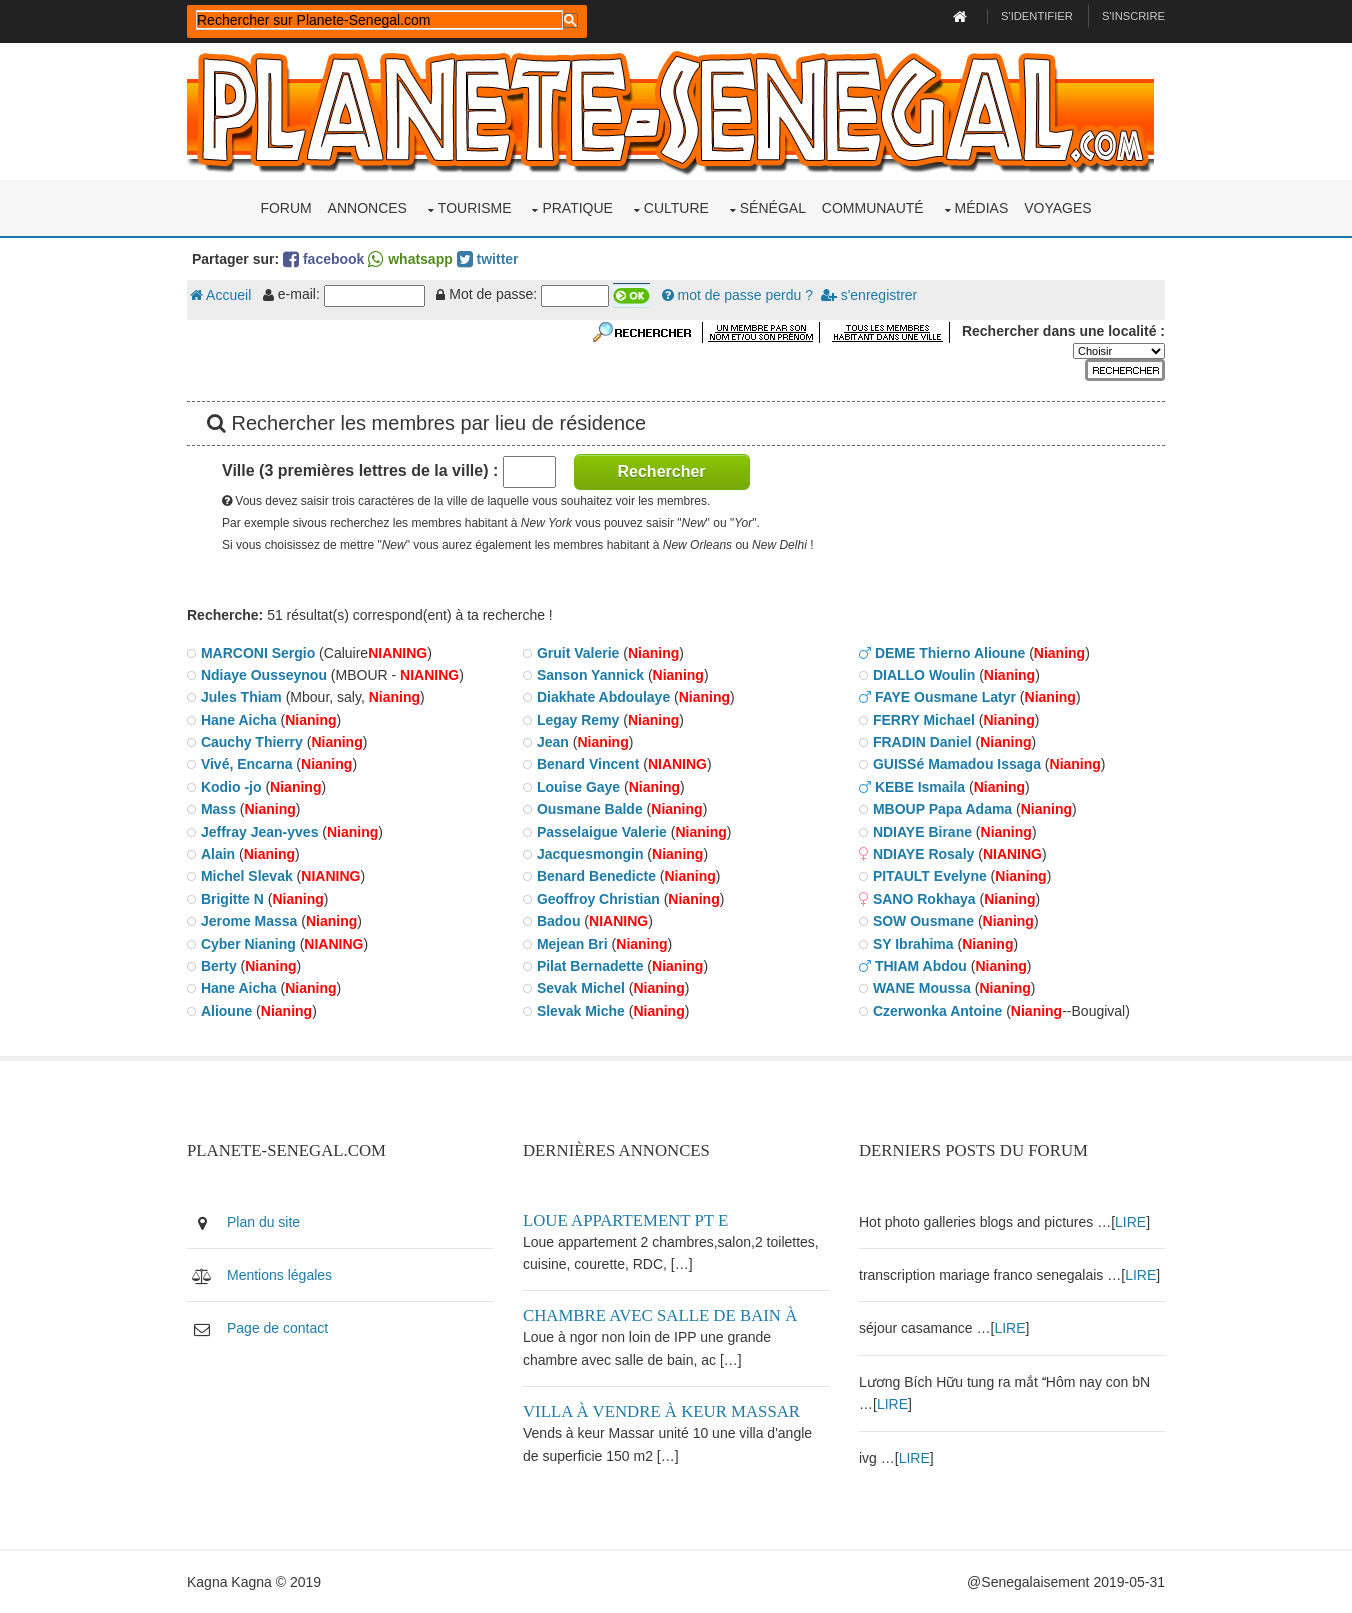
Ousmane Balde (590, 809)
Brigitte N (232, 899)
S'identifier (1037, 16)
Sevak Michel (581, 988)
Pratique (577, 208)
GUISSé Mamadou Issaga (957, 764)
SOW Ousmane (923, 921)
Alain (218, 854)
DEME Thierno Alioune (950, 653)
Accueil (220, 295)
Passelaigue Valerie (602, 832)
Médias (982, 208)
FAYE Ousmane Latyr (945, 697)
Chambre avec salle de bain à (660, 1315)
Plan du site (263, 1222)
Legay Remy (578, 720)
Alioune (226, 1011)
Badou (559, 921)
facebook (323, 259)
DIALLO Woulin (924, 675)
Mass (218, 809)
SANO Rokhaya (924, 899)
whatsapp (410, 259)
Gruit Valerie (578, 653)
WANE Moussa (922, 988)
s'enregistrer (869, 295)
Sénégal (773, 208)
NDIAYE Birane (922, 832)
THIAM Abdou (921, 966)
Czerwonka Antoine (937, 1011)
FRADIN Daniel (922, 742)
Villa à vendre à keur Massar (661, 1411)
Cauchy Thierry (252, 742)
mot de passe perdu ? (737, 295)
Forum (285, 208)
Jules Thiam (241, 697)
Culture (676, 208)
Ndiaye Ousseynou (264, 675)
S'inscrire (1133, 16)
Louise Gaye (578, 787)
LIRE (1130, 1222)
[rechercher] (379, 20)
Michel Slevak (247, 876)
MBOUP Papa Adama (942, 809)
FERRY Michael (924, 720)
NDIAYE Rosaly (923, 854)
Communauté (873, 208)
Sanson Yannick (590, 675)
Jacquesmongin (590, 854)
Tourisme (475, 208)
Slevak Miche (581, 1011)
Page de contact (277, 1328)
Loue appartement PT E (625, 1220)
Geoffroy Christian (598, 899)
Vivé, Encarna (247, 764)
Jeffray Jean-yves (260, 832)
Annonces (367, 208)
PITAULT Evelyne (930, 876)
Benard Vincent (588, 764)
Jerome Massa (249, 921)
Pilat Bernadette (590, 966)
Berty (219, 966)
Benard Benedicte (596, 876)
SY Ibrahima (913, 944)
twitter (488, 259)
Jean (553, 742)
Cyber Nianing (248, 944)
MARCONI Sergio (258, 653)
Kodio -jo (231, 787)
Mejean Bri (572, 944)
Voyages (1057, 208)
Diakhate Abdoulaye (603, 697)
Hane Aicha (239, 720)
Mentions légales (279, 1275)
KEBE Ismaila (920, 787)
